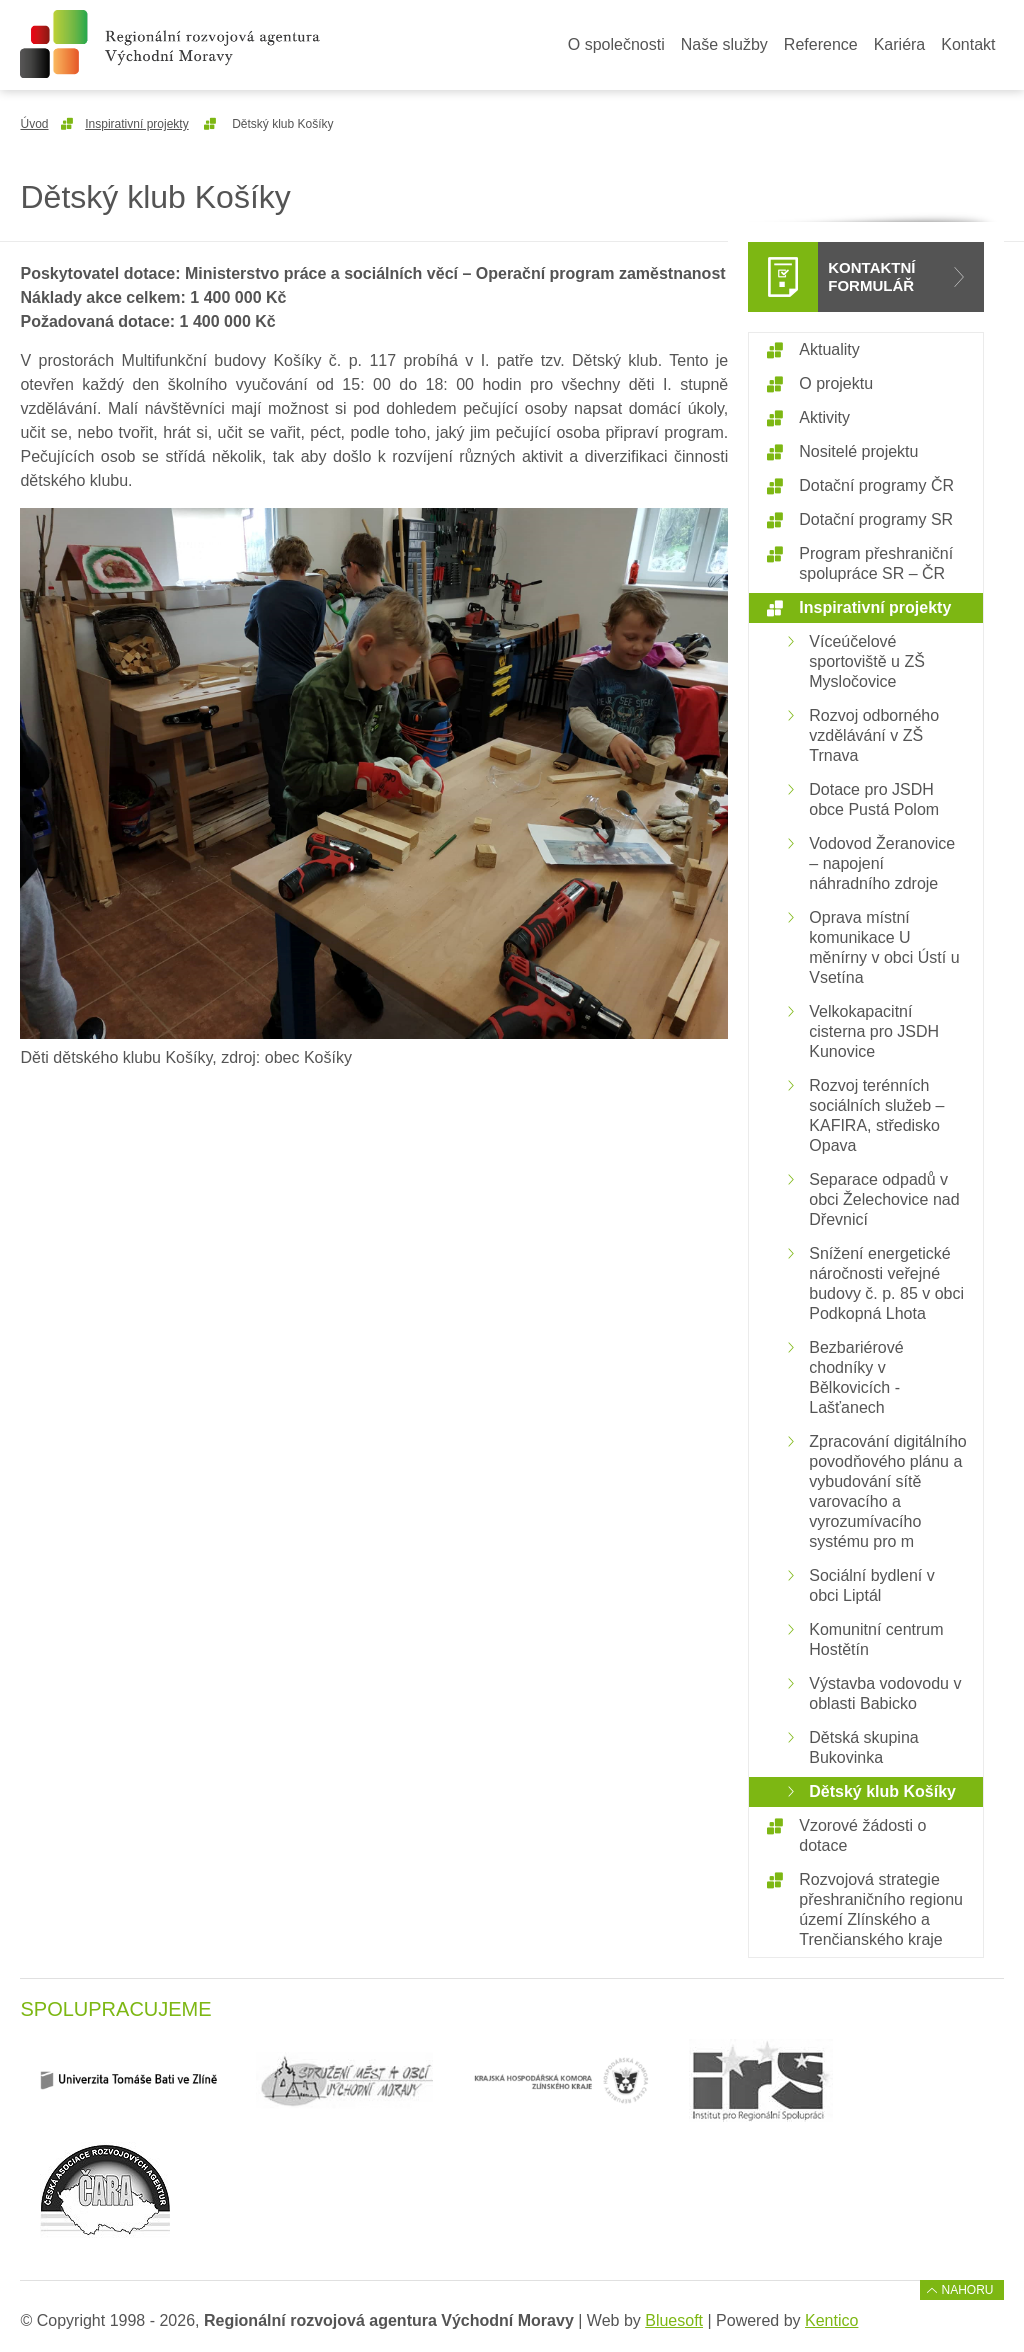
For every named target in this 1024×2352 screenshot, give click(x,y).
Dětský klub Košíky (882, 1791)
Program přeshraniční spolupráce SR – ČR (876, 563)
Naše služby (724, 44)
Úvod (34, 124)
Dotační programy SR (876, 519)
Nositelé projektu (858, 451)
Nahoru (968, 2290)
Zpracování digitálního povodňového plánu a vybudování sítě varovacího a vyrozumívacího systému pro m (887, 1491)
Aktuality (829, 349)
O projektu (836, 383)
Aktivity (824, 417)
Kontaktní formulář (871, 276)
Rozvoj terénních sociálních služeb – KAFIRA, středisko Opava (876, 1115)
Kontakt (968, 44)
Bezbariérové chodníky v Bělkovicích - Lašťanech (856, 1377)
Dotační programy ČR (876, 485)
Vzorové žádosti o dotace (862, 1835)
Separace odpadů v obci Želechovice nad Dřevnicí (884, 1199)
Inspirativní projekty (136, 124)
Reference (821, 44)
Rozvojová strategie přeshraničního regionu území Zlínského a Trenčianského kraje (881, 1909)
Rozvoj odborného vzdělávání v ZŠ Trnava (874, 735)
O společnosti (616, 44)
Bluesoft (674, 2320)
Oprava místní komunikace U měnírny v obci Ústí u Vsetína (884, 947)
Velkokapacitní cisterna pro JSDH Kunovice (874, 1031)
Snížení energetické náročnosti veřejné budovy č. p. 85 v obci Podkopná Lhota (886, 1283)
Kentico (831, 2320)
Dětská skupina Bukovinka (863, 1747)
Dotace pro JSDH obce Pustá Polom (874, 799)
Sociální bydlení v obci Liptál (871, 1585)
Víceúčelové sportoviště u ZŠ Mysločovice (867, 661)
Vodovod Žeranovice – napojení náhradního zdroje (882, 863)
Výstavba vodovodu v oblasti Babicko (885, 1693)
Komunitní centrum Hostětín (876, 1639)
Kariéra (900, 44)
